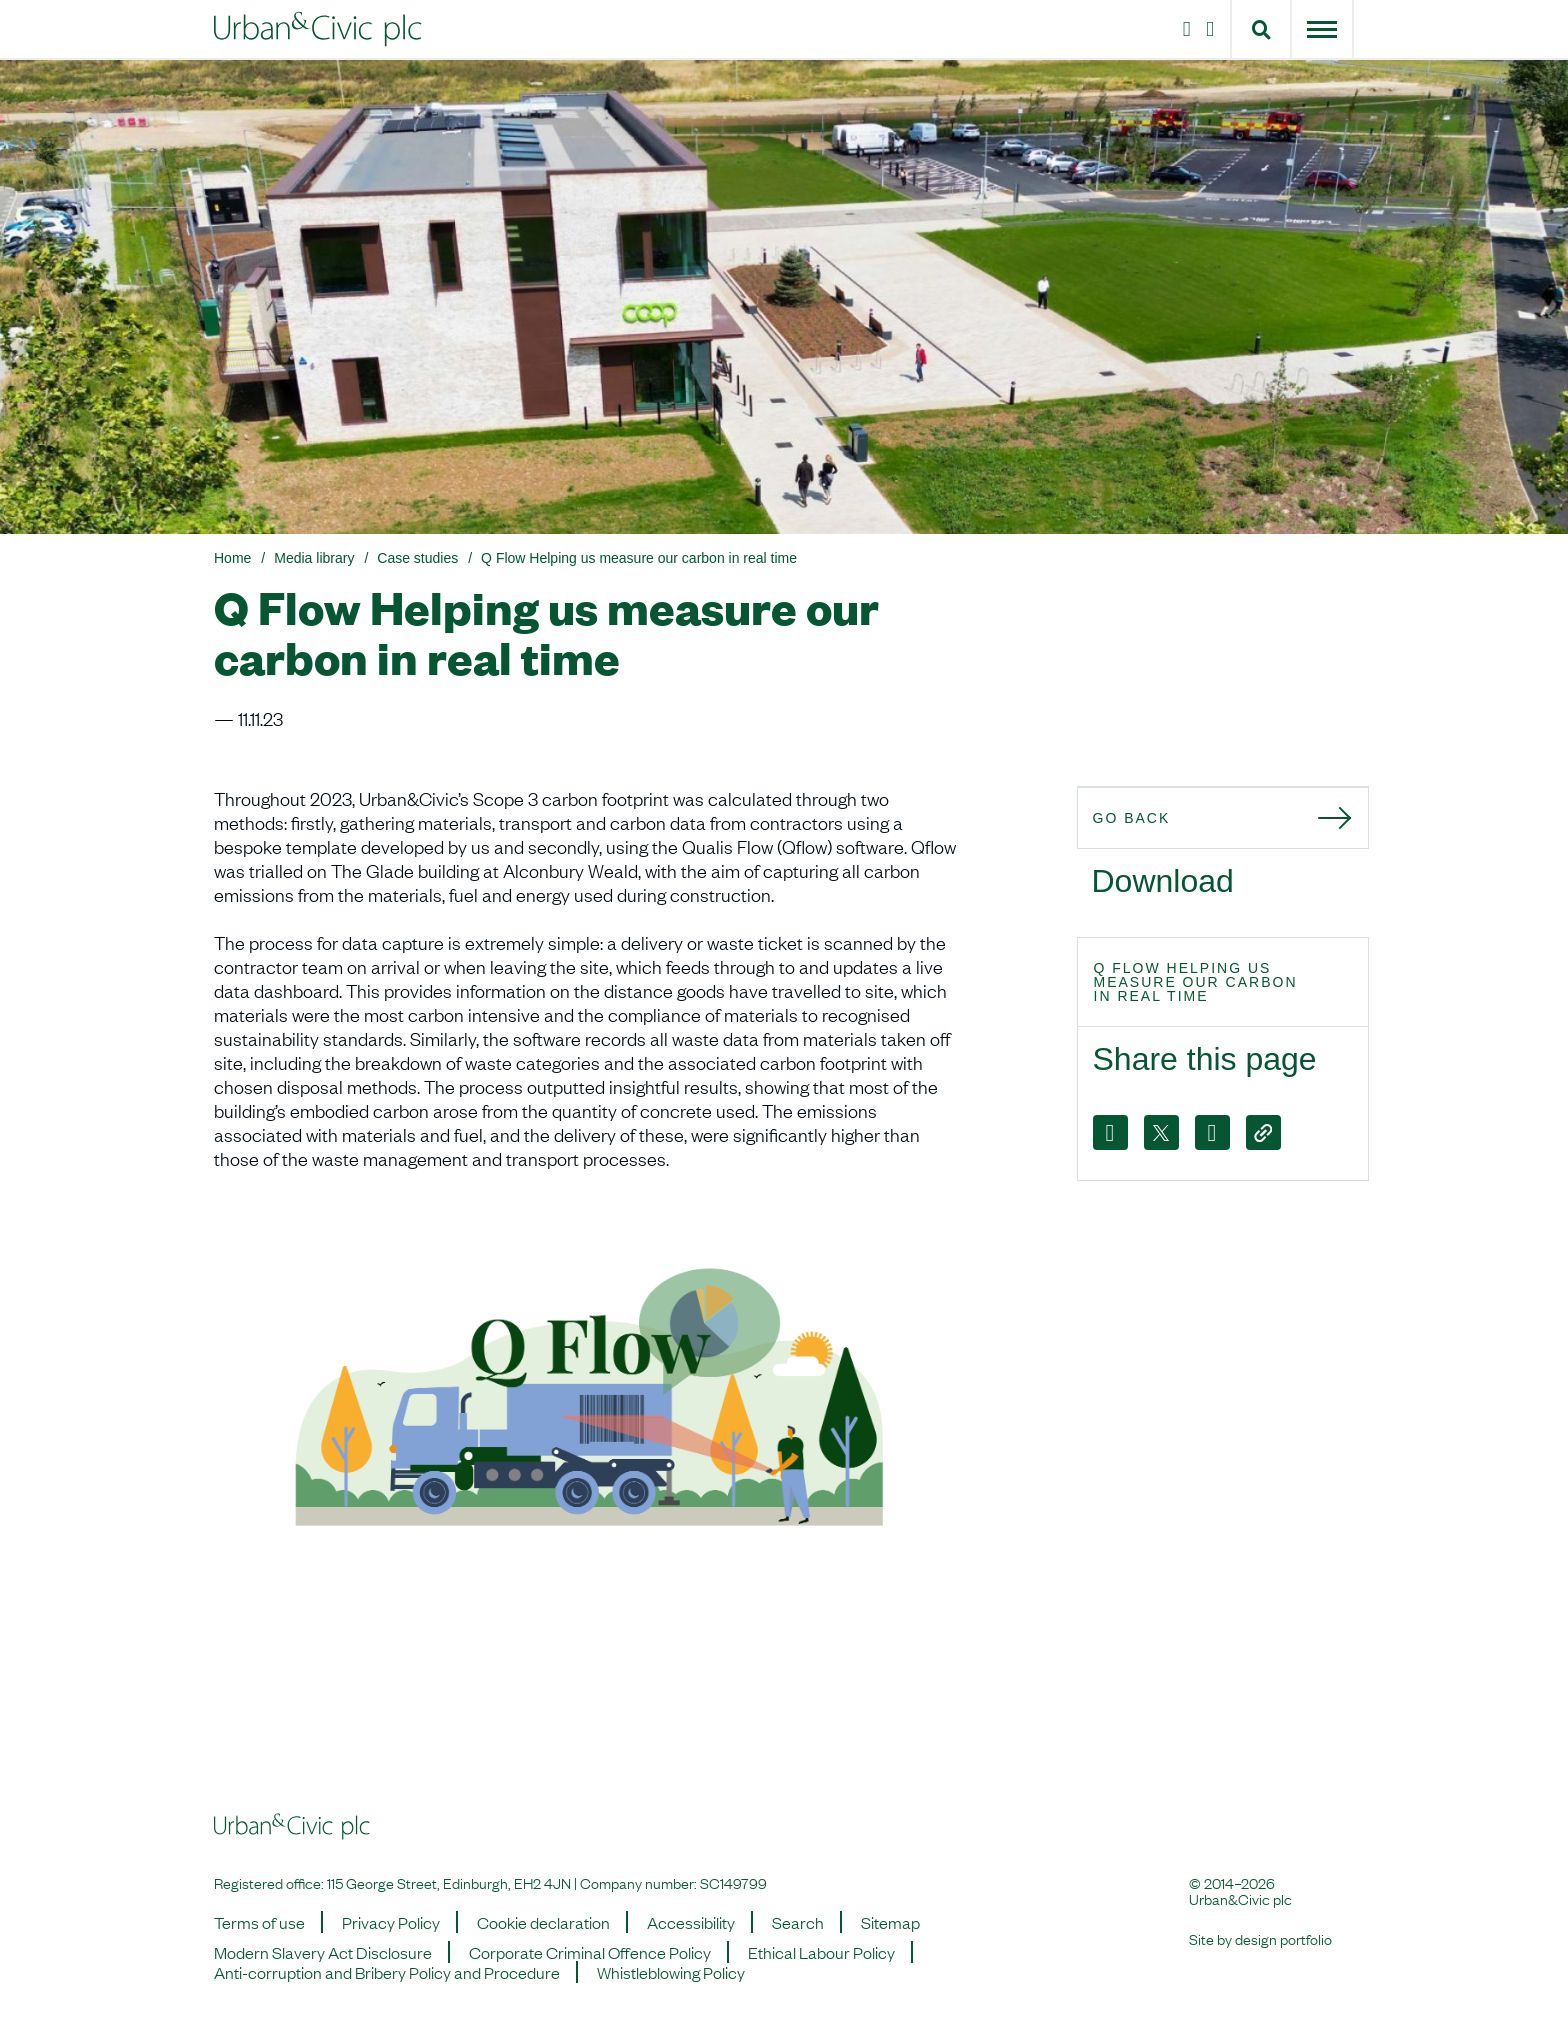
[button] (1261, 29)
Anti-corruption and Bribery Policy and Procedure (387, 1972)
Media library (314, 558)
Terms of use (259, 1922)
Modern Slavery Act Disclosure (323, 1952)
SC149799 (733, 1882)
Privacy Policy (391, 1922)
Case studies (417, 558)
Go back (1132, 818)
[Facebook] (1110, 1132)
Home (232, 558)
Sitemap (890, 1922)
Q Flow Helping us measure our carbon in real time (639, 558)
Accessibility (691, 1922)
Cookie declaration (543, 1922)
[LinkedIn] (1214, 29)
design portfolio (1283, 1938)
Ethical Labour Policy (821, 1952)
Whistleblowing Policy (671, 1972)
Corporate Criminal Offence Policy (590, 1952)
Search (798, 1922)
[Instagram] (1183, 29)
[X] (1161, 1132)
